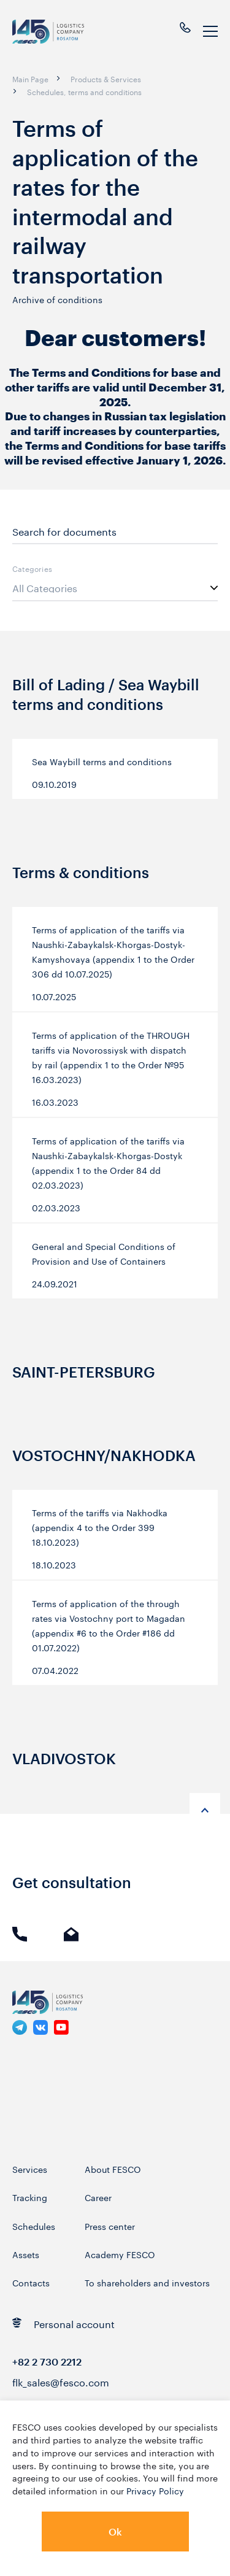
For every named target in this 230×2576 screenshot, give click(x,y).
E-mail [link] (71, 1934)
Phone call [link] (19, 1934)
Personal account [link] (63, 2323)
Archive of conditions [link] (57, 299)
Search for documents (64, 530)
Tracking (29, 2197)
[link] (19, 2027)
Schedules (33, 2225)
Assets (25, 2254)
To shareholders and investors (147, 2282)
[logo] (56, 32)
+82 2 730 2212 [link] (47, 2361)
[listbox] (115, 587)
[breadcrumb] (30, 78)
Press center (110, 2225)
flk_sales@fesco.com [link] (60, 2381)
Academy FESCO (120, 2254)
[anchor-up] (205, 1808)
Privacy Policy (155, 2490)
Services (29, 2168)
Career (98, 2197)
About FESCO (113, 2168)
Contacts (31, 2282)
